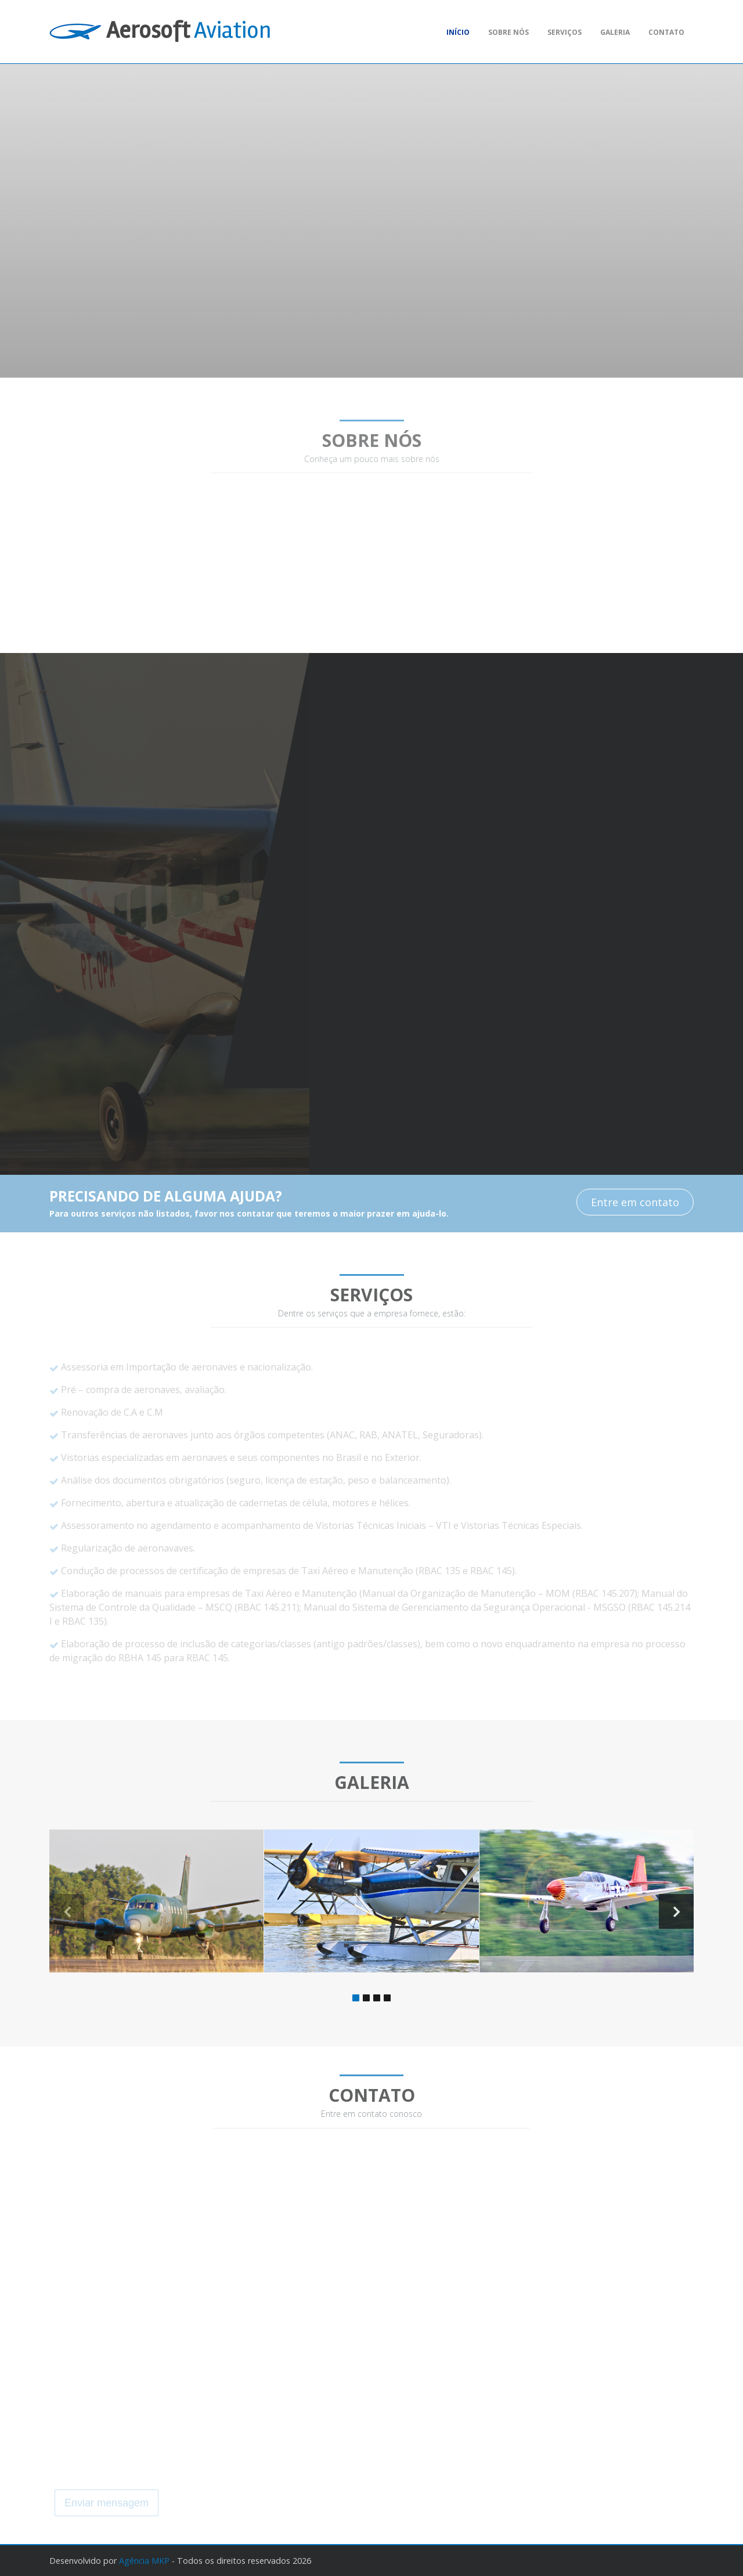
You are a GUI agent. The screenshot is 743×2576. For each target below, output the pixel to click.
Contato (666, 32)
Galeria (615, 32)
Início (458, 32)
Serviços (564, 32)
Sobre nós (508, 32)
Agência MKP (144, 2560)
